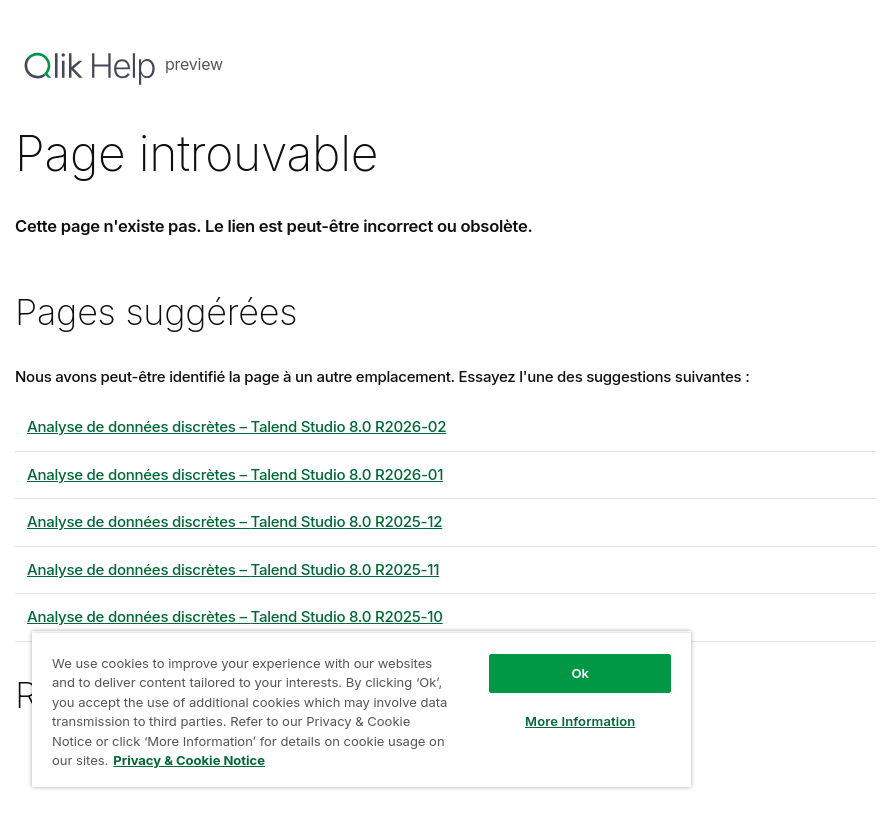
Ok (580, 673)
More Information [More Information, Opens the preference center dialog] (580, 721)
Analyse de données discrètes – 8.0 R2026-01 (235, 474)
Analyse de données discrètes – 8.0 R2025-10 (235, 616)
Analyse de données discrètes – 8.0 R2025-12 (234, 521)
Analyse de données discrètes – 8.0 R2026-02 (236, 426)
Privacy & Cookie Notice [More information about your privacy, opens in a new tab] (189, 760)
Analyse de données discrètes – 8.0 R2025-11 (233, 569)
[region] (361, 709)
